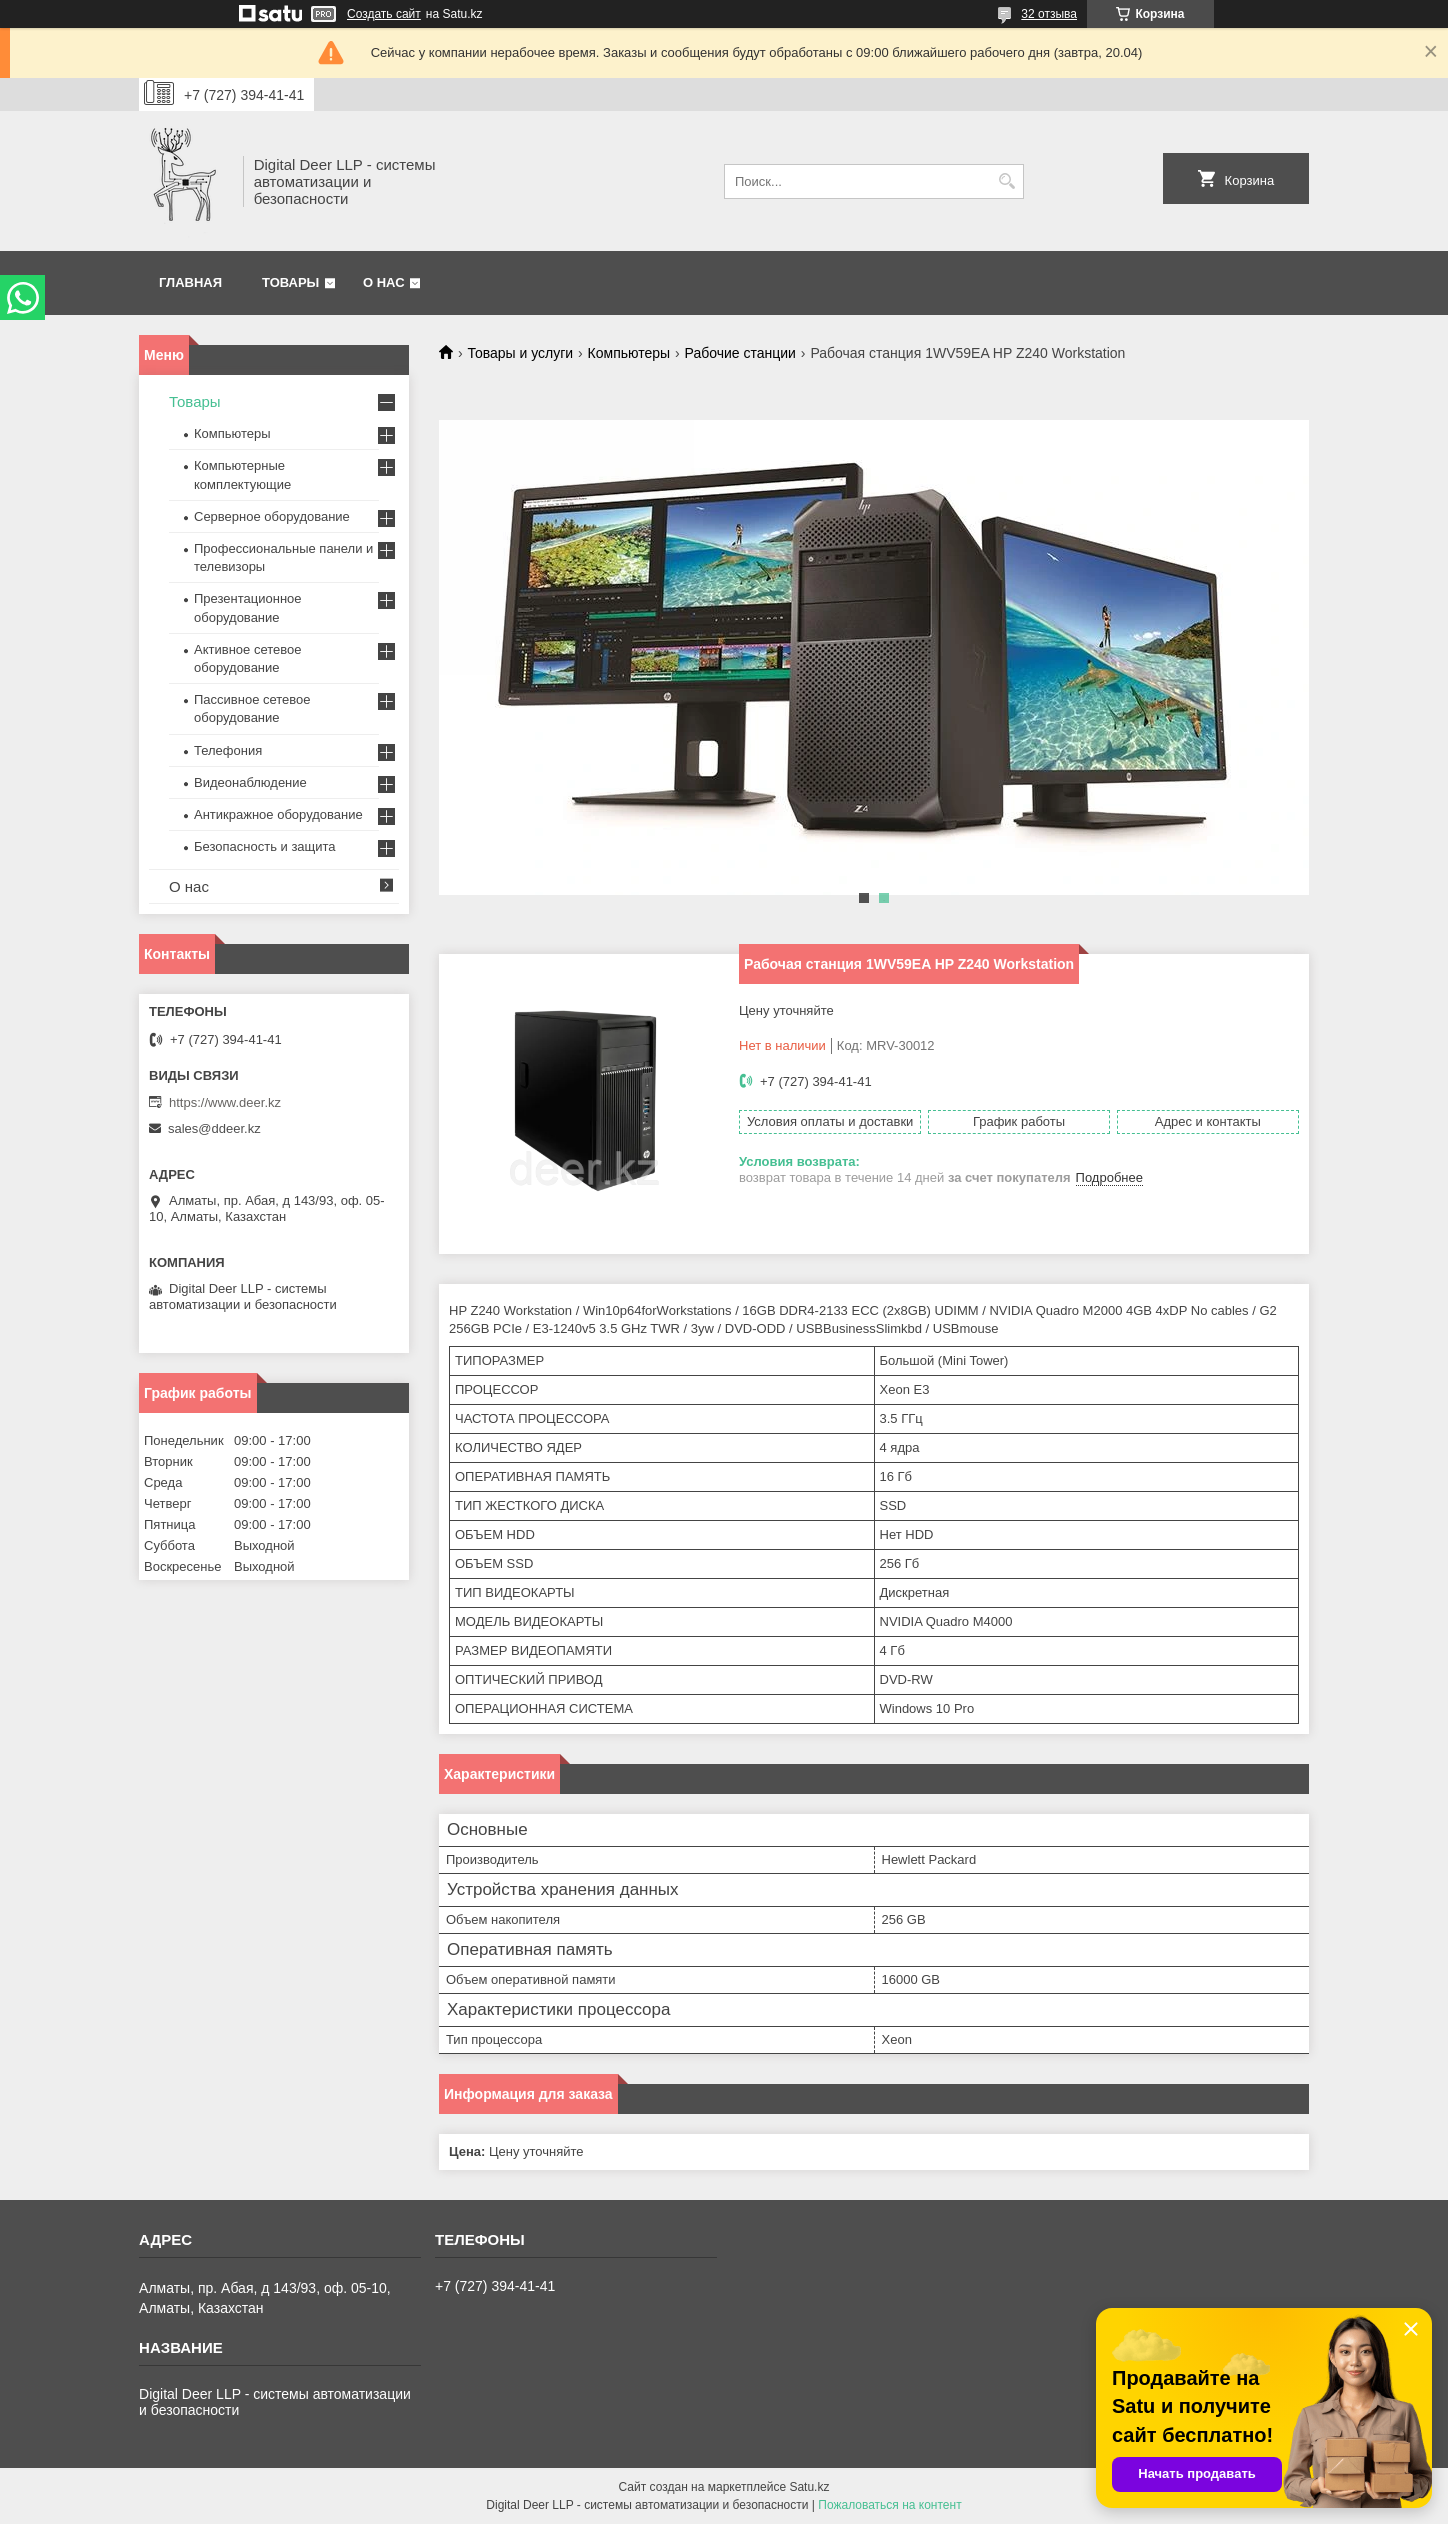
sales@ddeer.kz (214, 1128)
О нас (384, 282)
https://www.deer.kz (225, 1102)
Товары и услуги (520, 353)
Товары (290, 282)
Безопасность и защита (265, 846)
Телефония (228, 750)
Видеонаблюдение (250, 782)
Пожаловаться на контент (889, 2505)
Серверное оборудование (272, 516)
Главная (190, 282)
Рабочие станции (740, 353)
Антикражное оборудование (278, 814)
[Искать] (1006, 181)
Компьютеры (629, 353)
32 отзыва (1049, 14)
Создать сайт (384, 14)
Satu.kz (809, 2487)
